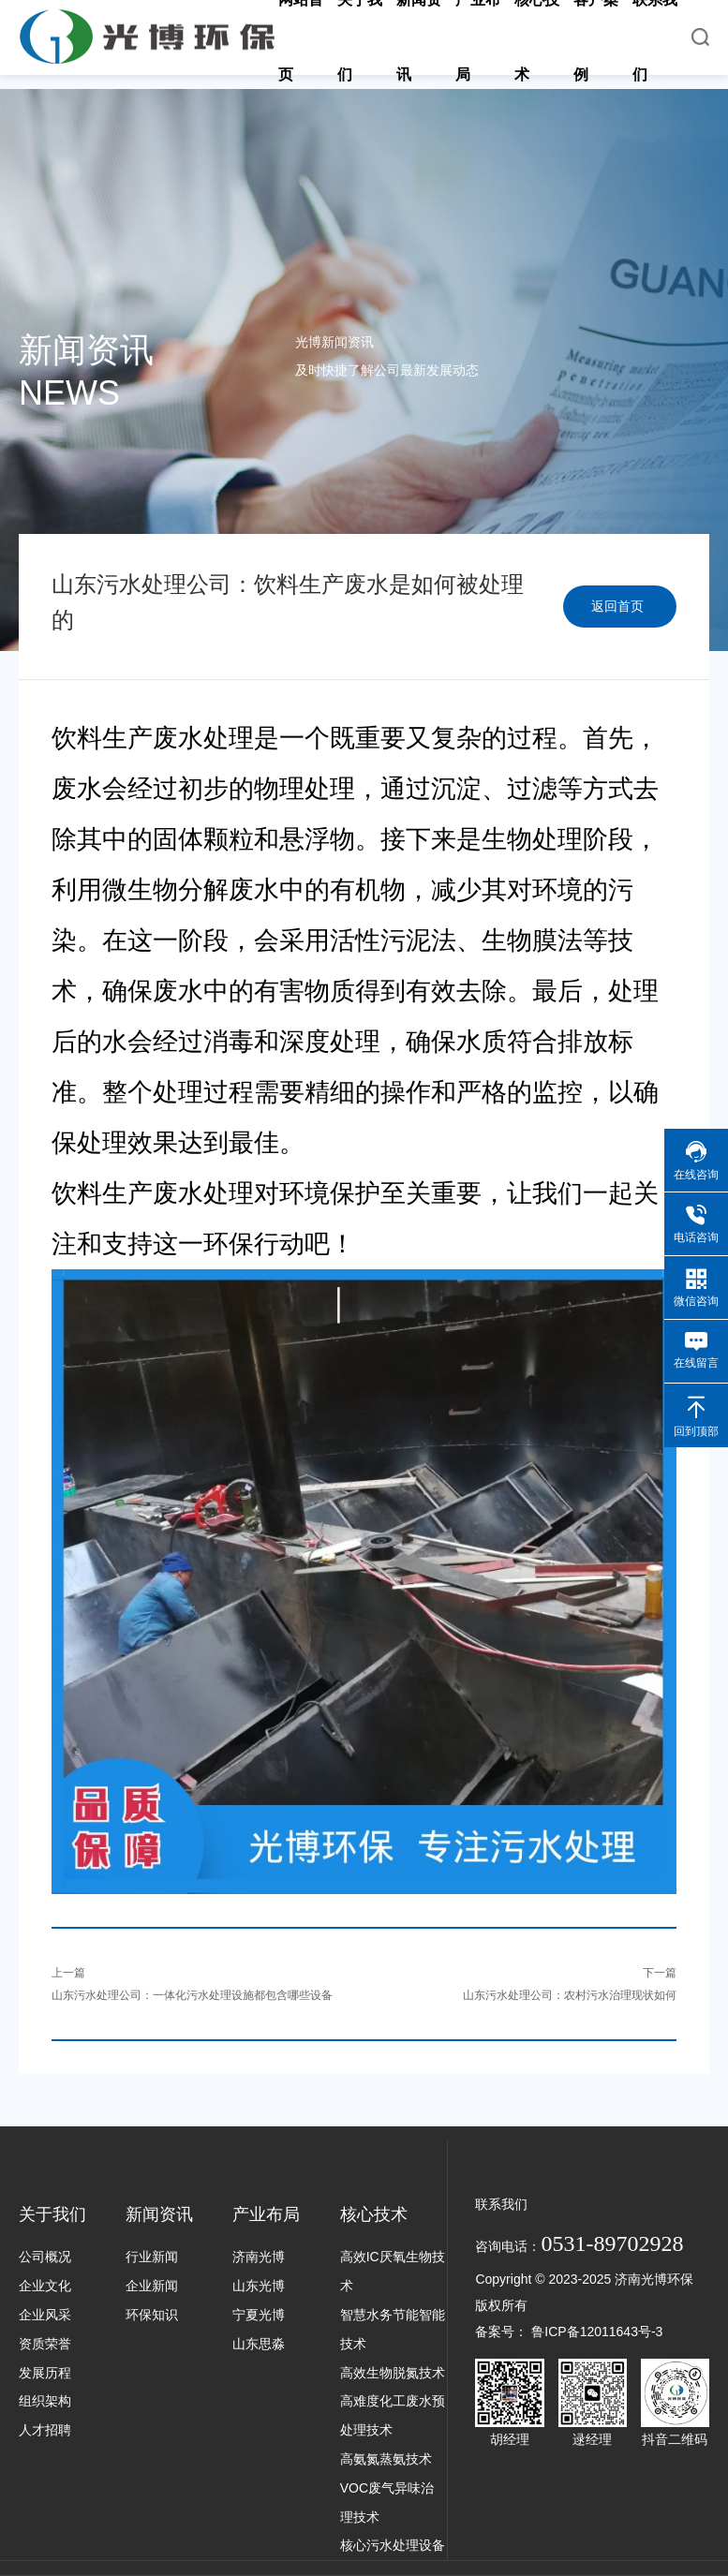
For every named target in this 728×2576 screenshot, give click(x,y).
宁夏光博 (258, 2314)
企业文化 (45, 2285)
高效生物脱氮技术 (392, 2372)
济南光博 (258, 2256)
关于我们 (52, 2214)
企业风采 (45, 2314)
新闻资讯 (159, 2214)
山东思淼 (258, 2343)
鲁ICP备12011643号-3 (596, 2331)
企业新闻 (152, 2285)
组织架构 (45, 2400)
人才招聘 (45, 2429)
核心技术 (374, 2214)
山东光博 (258, 2285)
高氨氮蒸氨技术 (386, 2458)
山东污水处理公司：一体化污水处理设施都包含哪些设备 (192, 1995)
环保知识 (152, 2314)
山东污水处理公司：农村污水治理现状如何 (569, 1995)
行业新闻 (152, 2256)
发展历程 (45, 2372)
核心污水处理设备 (392, 2545)
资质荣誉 (45, 2343)
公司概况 (45, 2256)
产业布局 (266, 2214)
